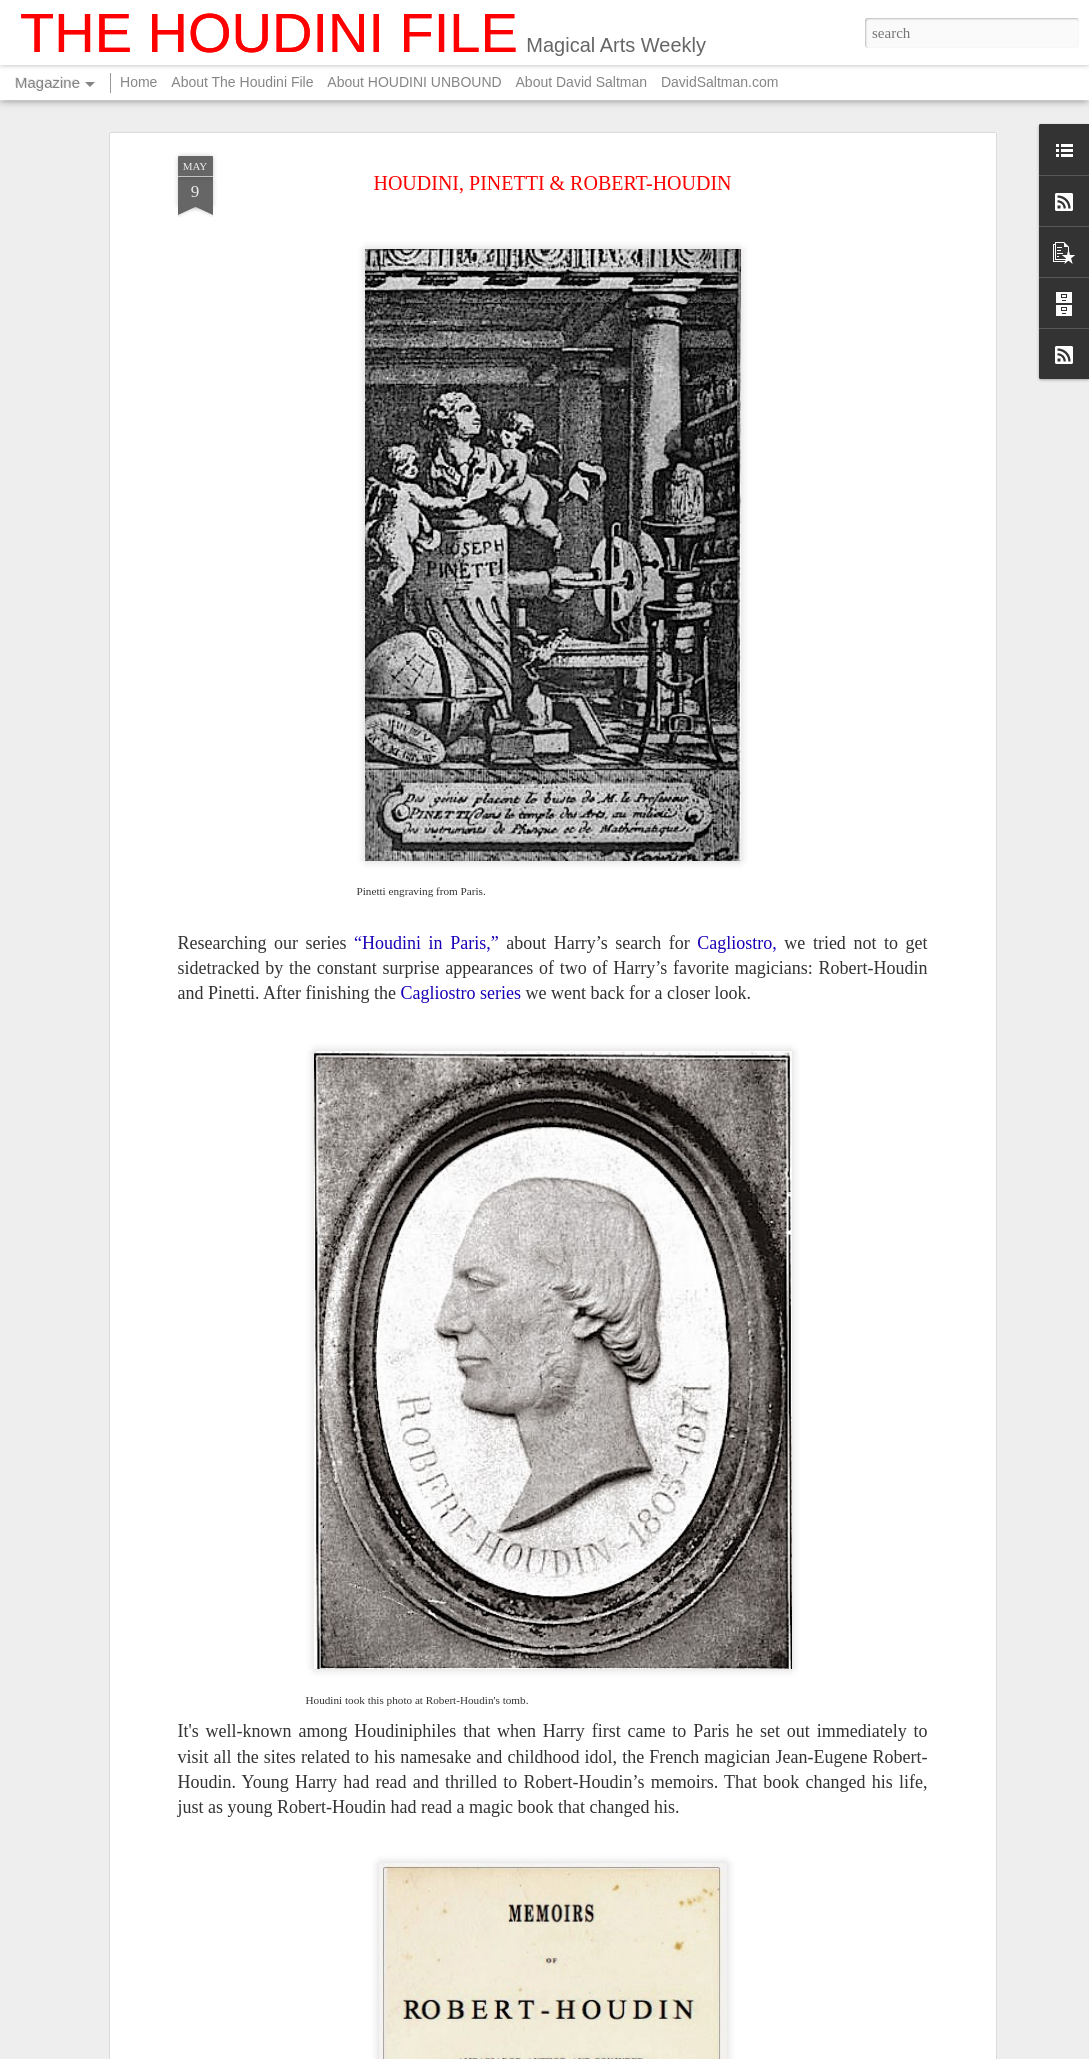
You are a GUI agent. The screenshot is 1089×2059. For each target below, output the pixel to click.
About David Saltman (582, 82)
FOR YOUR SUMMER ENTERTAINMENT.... (495, 1808)
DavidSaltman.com (720, 82)
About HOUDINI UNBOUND (414, 82)
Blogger (720, 2048)
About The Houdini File (242, 82)
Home (138, 82)
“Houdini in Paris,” (426, 782)
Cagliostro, (737, 782)
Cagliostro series (460, 833)
